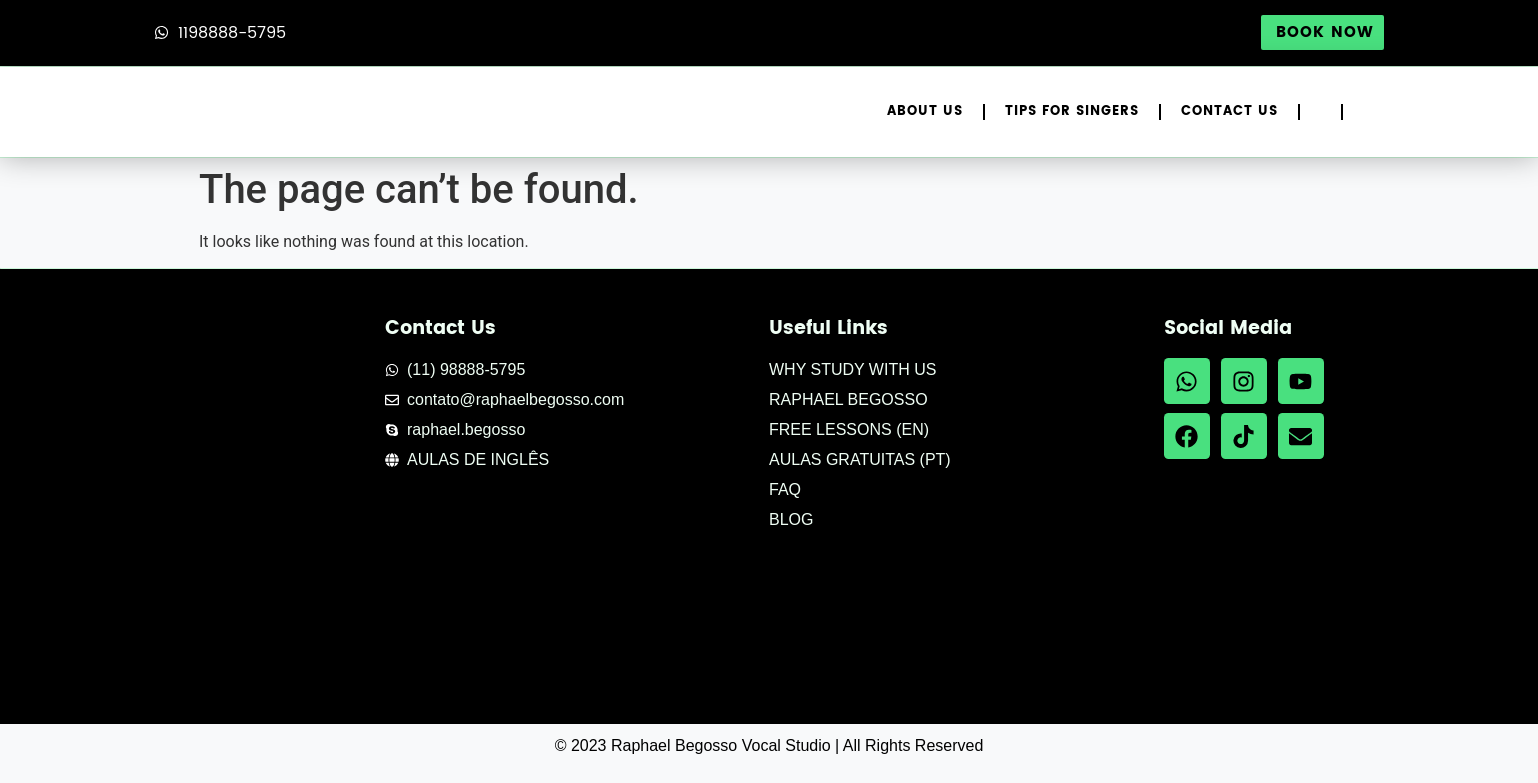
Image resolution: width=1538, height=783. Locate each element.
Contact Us (1229, 111)
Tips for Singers (1072, 111)
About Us (925, 111)
